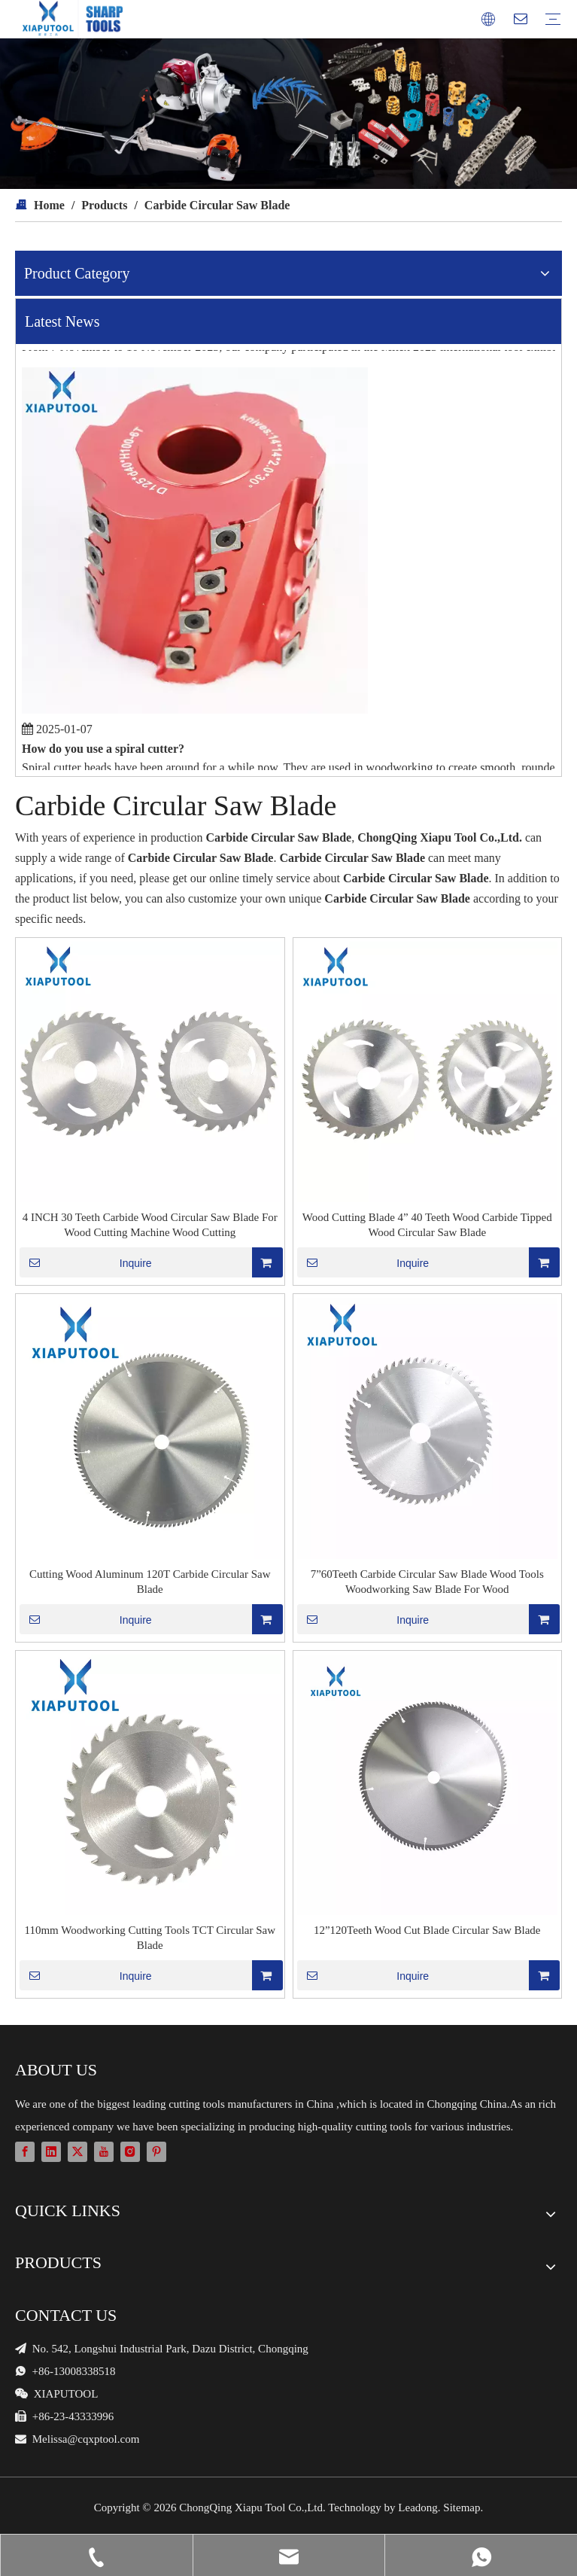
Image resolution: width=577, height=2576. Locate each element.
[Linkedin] (51, 2151)
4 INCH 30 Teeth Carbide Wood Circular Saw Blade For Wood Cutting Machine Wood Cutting (150, 1224)
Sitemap (461, 2507)
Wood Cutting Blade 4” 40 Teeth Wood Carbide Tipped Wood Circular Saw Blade (427, 1224)
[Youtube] (104, 2151)
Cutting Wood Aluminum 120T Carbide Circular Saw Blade (150, 1581)
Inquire (86, 1262)
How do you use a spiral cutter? (103, 751)
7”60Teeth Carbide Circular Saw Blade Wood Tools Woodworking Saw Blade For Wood (427, 1581)
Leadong (417, 2507)
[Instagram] (130, 2151)
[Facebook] (25, 2151)
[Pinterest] (156, 2151)
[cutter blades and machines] (288, 113)
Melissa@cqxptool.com (86, 2439)
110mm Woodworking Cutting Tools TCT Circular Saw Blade (149, 1937)
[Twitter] (77, 2151)
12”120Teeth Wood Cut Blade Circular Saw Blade (427, 1930)
